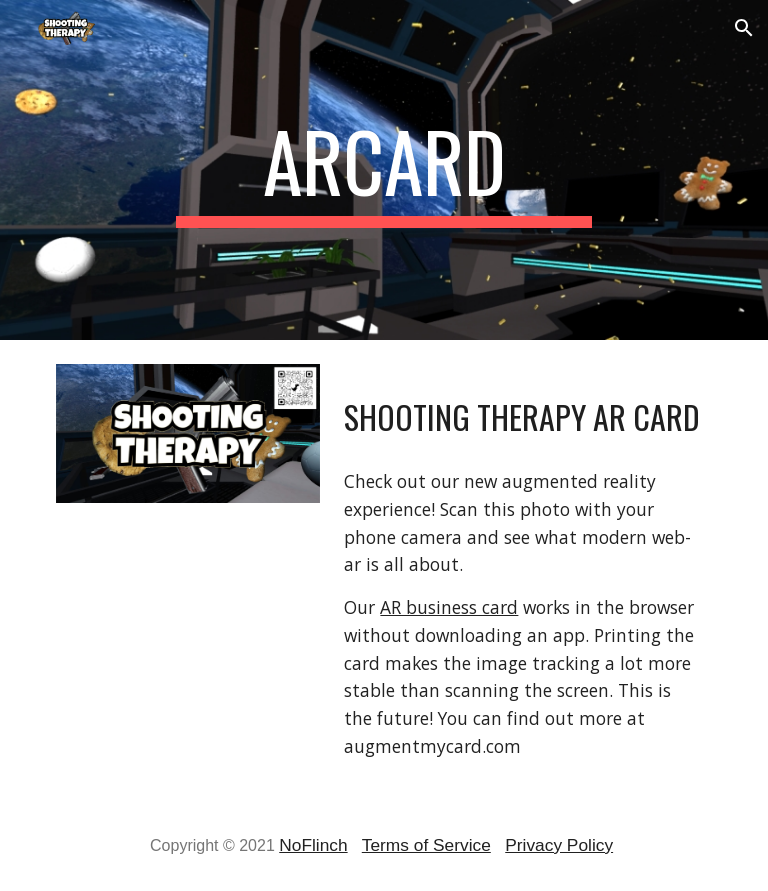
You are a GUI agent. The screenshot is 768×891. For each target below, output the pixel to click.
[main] (383, 170)
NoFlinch (313, 845)
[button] (744, 28)
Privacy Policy (559, 845)
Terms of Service (426, 845)
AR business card (449, 607)
